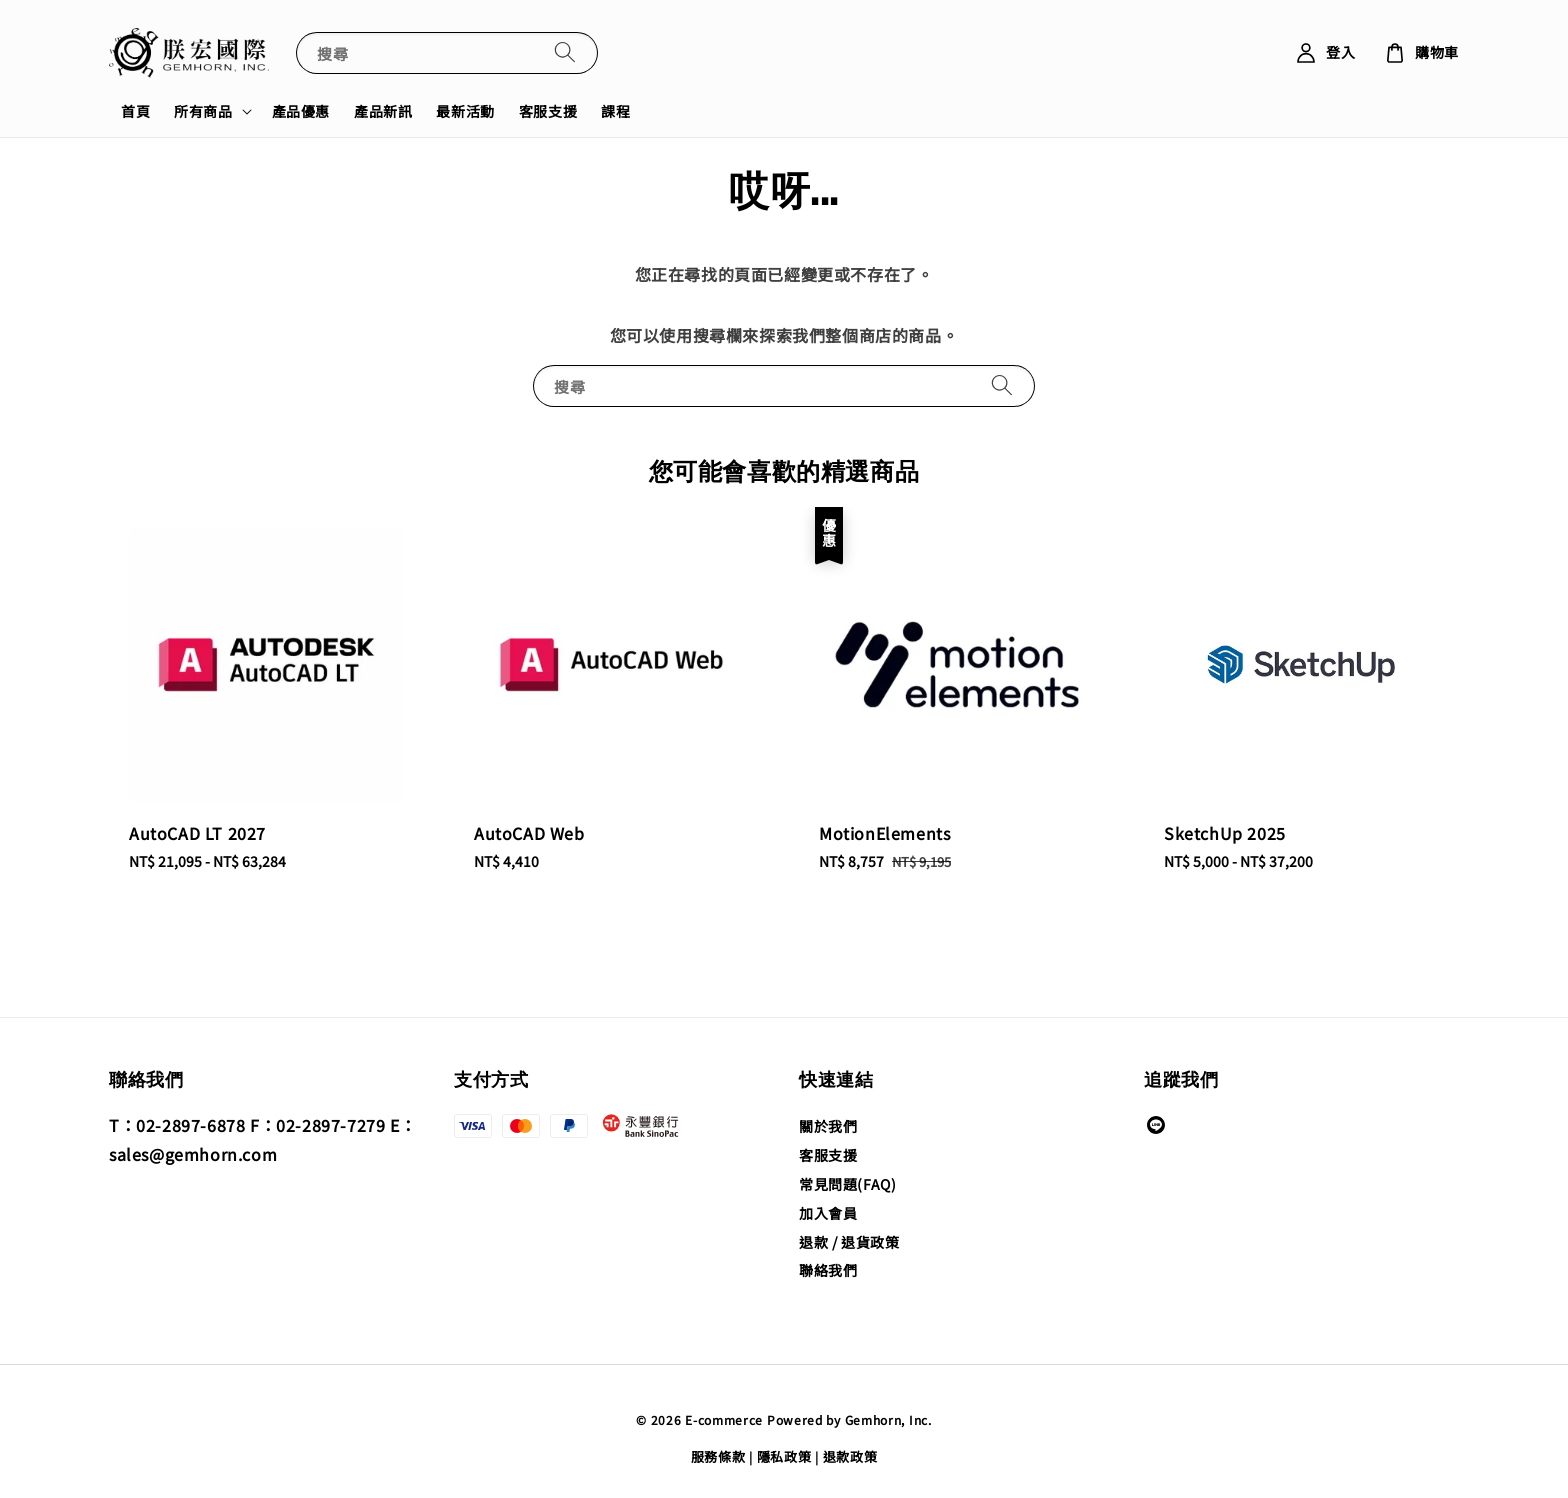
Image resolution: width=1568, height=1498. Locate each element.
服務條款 (718, 1456)
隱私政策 (784, 1456)
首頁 (135, 111)
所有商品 (203, 111)
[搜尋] (565, 52)
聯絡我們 (828, 1270)
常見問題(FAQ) (847, 1184)
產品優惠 (301, 111)
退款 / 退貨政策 (849, 1242)
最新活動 (465, 111)
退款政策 (850, 1456)
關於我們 (828, 1126)
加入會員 (828, 1213)
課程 (615, 111)
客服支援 (548, 111)
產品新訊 (383, 111)
